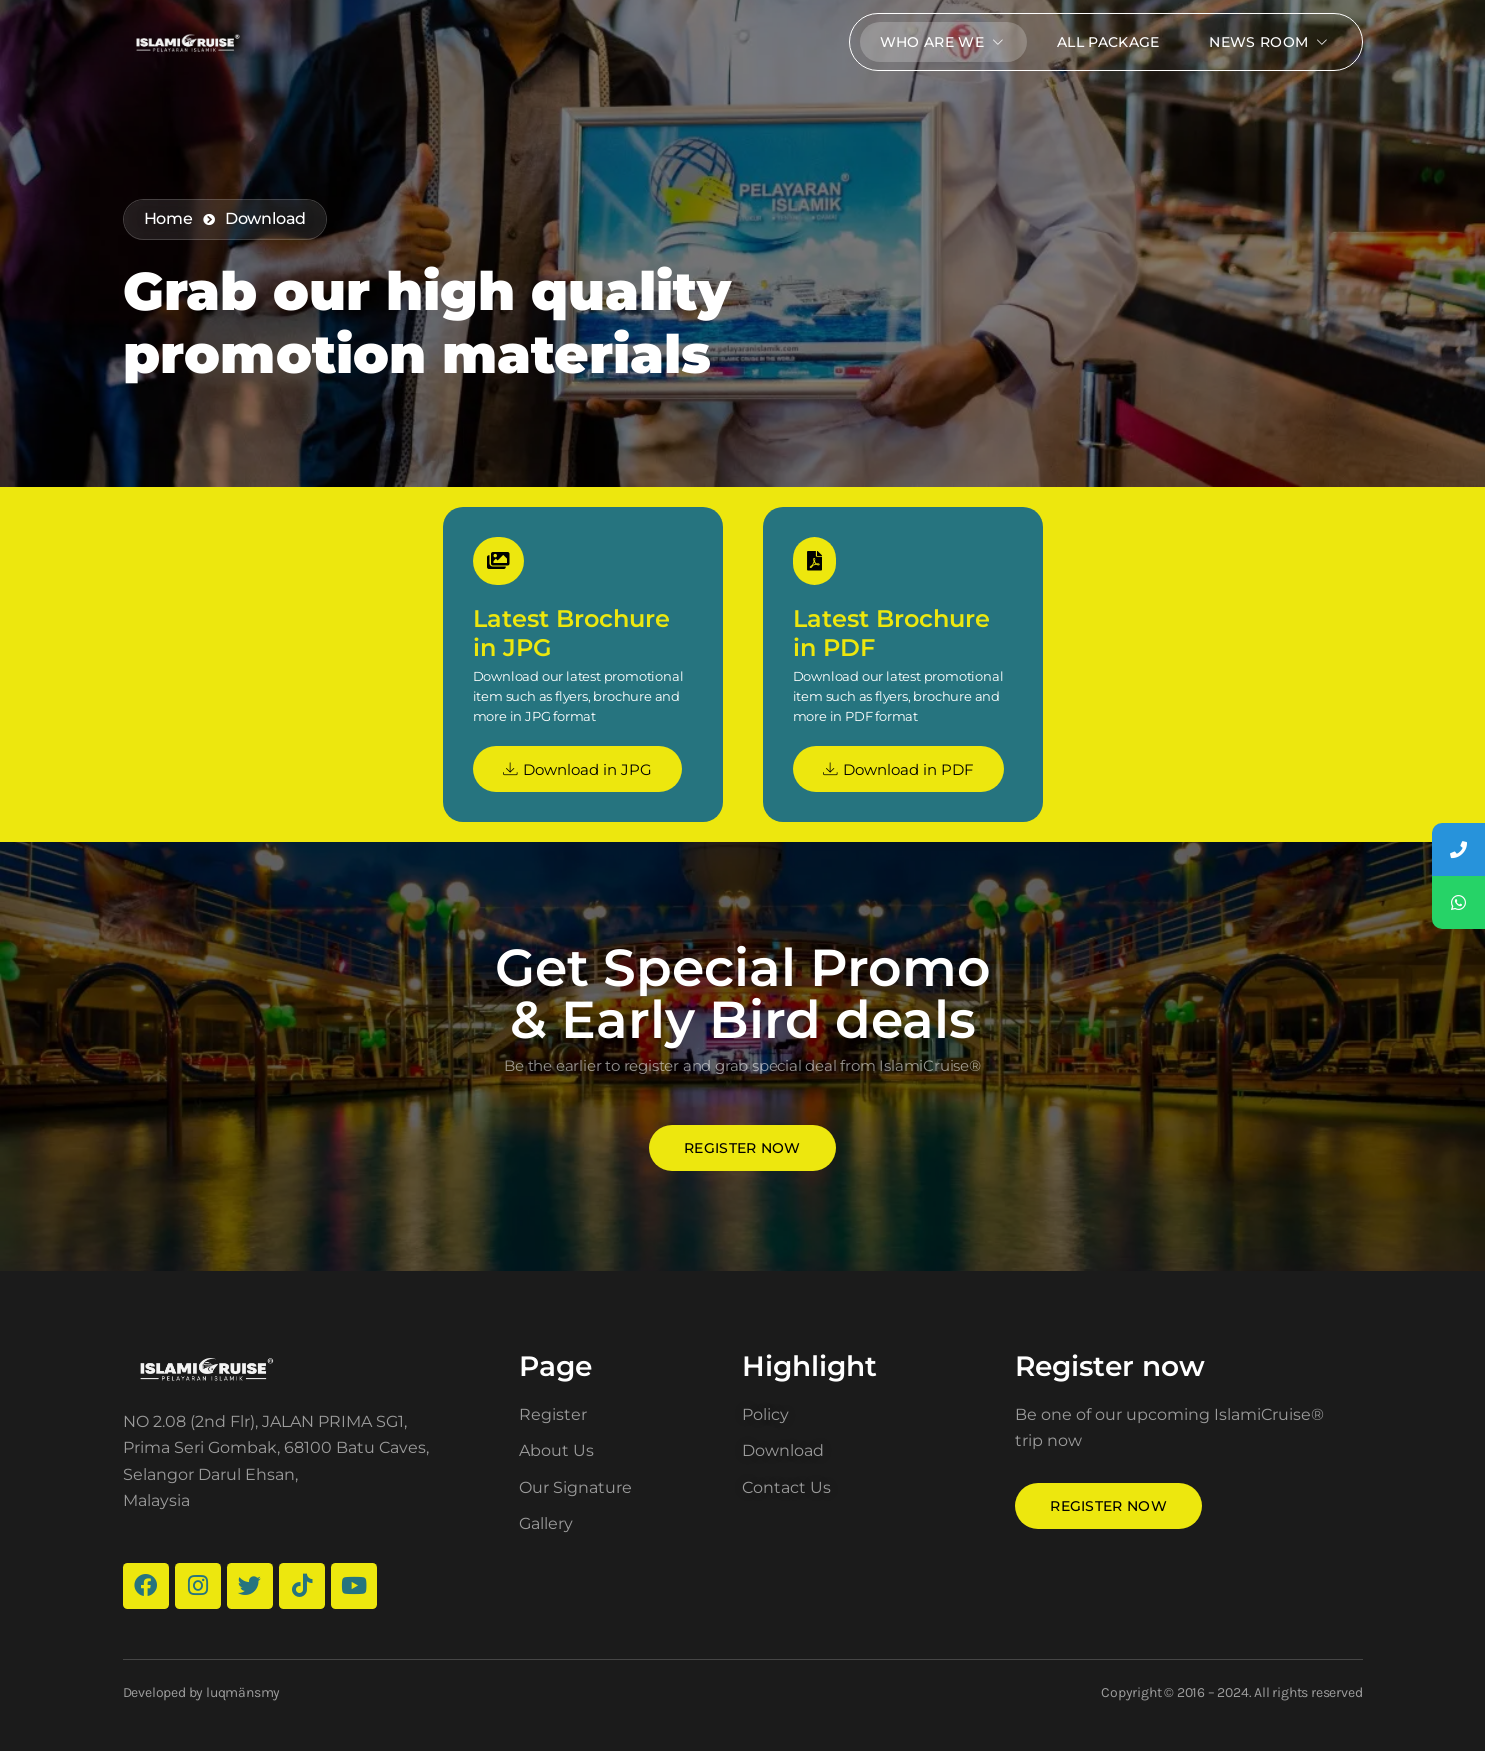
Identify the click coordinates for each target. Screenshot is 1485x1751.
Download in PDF (898, 769)
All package (1108, 42)
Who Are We (943, 42)
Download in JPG (577, 769)
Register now (742, 1148)
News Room (1270, 42)
